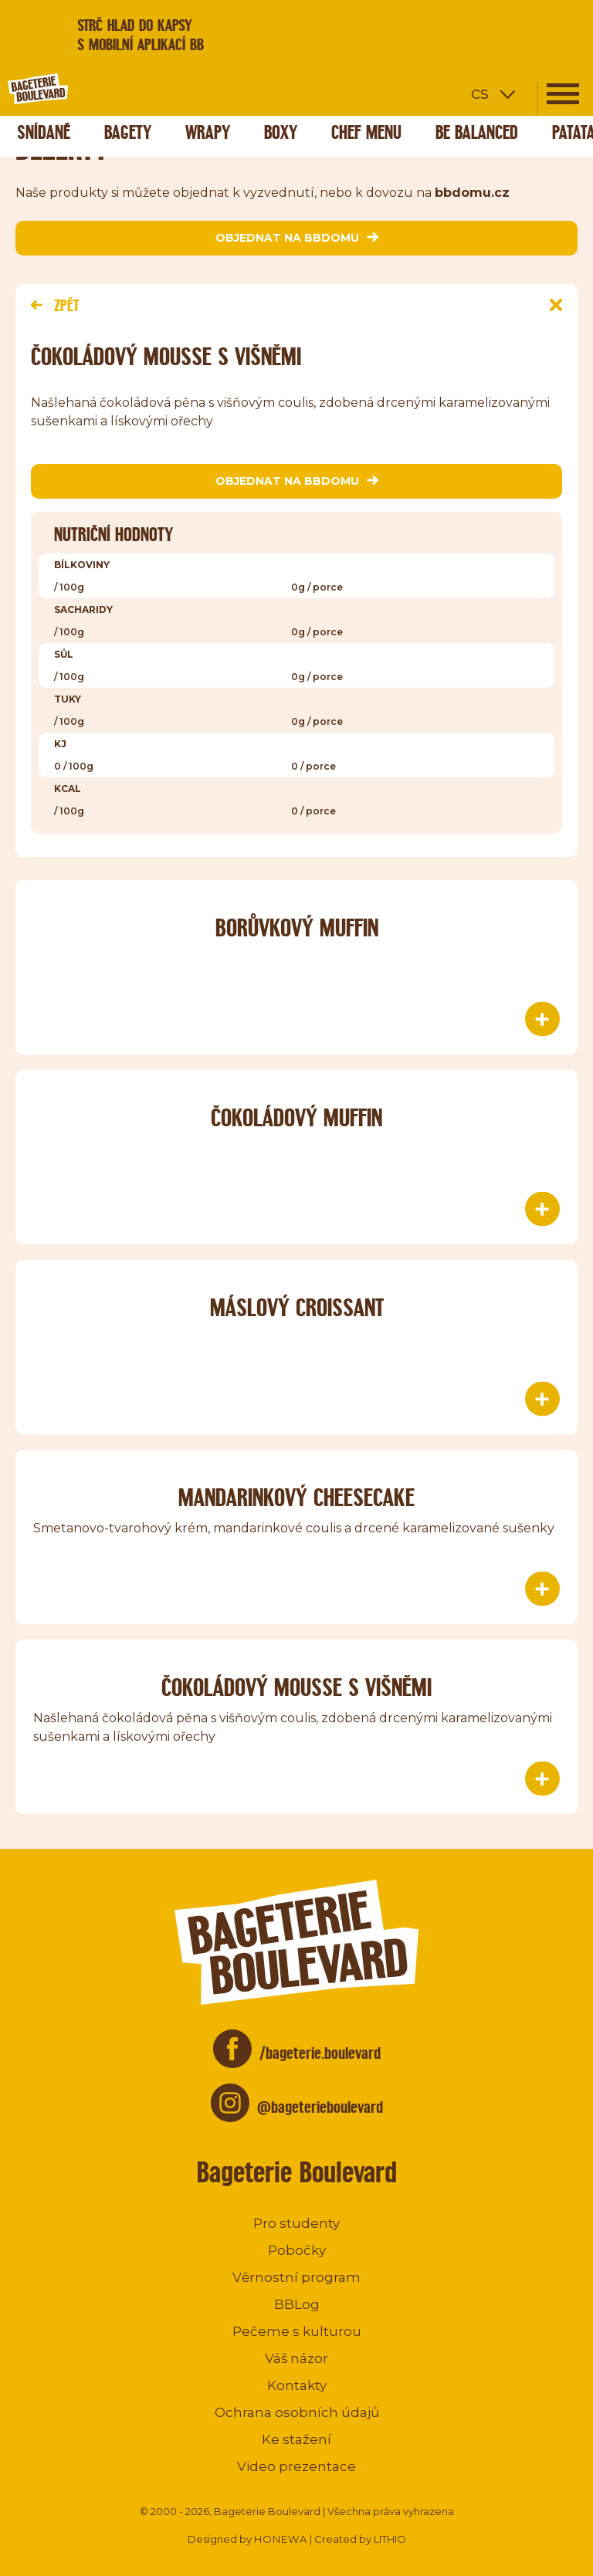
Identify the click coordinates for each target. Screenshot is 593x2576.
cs (480, 93)
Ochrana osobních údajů (297, 2412)
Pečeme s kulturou (296, 2331)
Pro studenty (296, 2223)
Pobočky (297, 2250)
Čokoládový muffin (296, 1117)
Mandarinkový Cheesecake (296, 1497)
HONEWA (280, 2539)
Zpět (55, 305)
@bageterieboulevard (320, 2107)
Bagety (127, 132)
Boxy (280, 132)
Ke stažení (296, 2439)
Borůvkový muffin (296, 927)
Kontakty (297, 2385)
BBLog (297, 2304)
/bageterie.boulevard (320, 2053)
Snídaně (43, 132)
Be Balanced (476, 132)
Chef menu (366, 132)
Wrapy (207, 132)
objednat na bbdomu (296, 238)
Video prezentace (296, 2466)
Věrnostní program (296, 2277)
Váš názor (296, 2358)
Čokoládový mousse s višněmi (296, 1687)
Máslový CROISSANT (297, 1307)
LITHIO (390, 2539)
